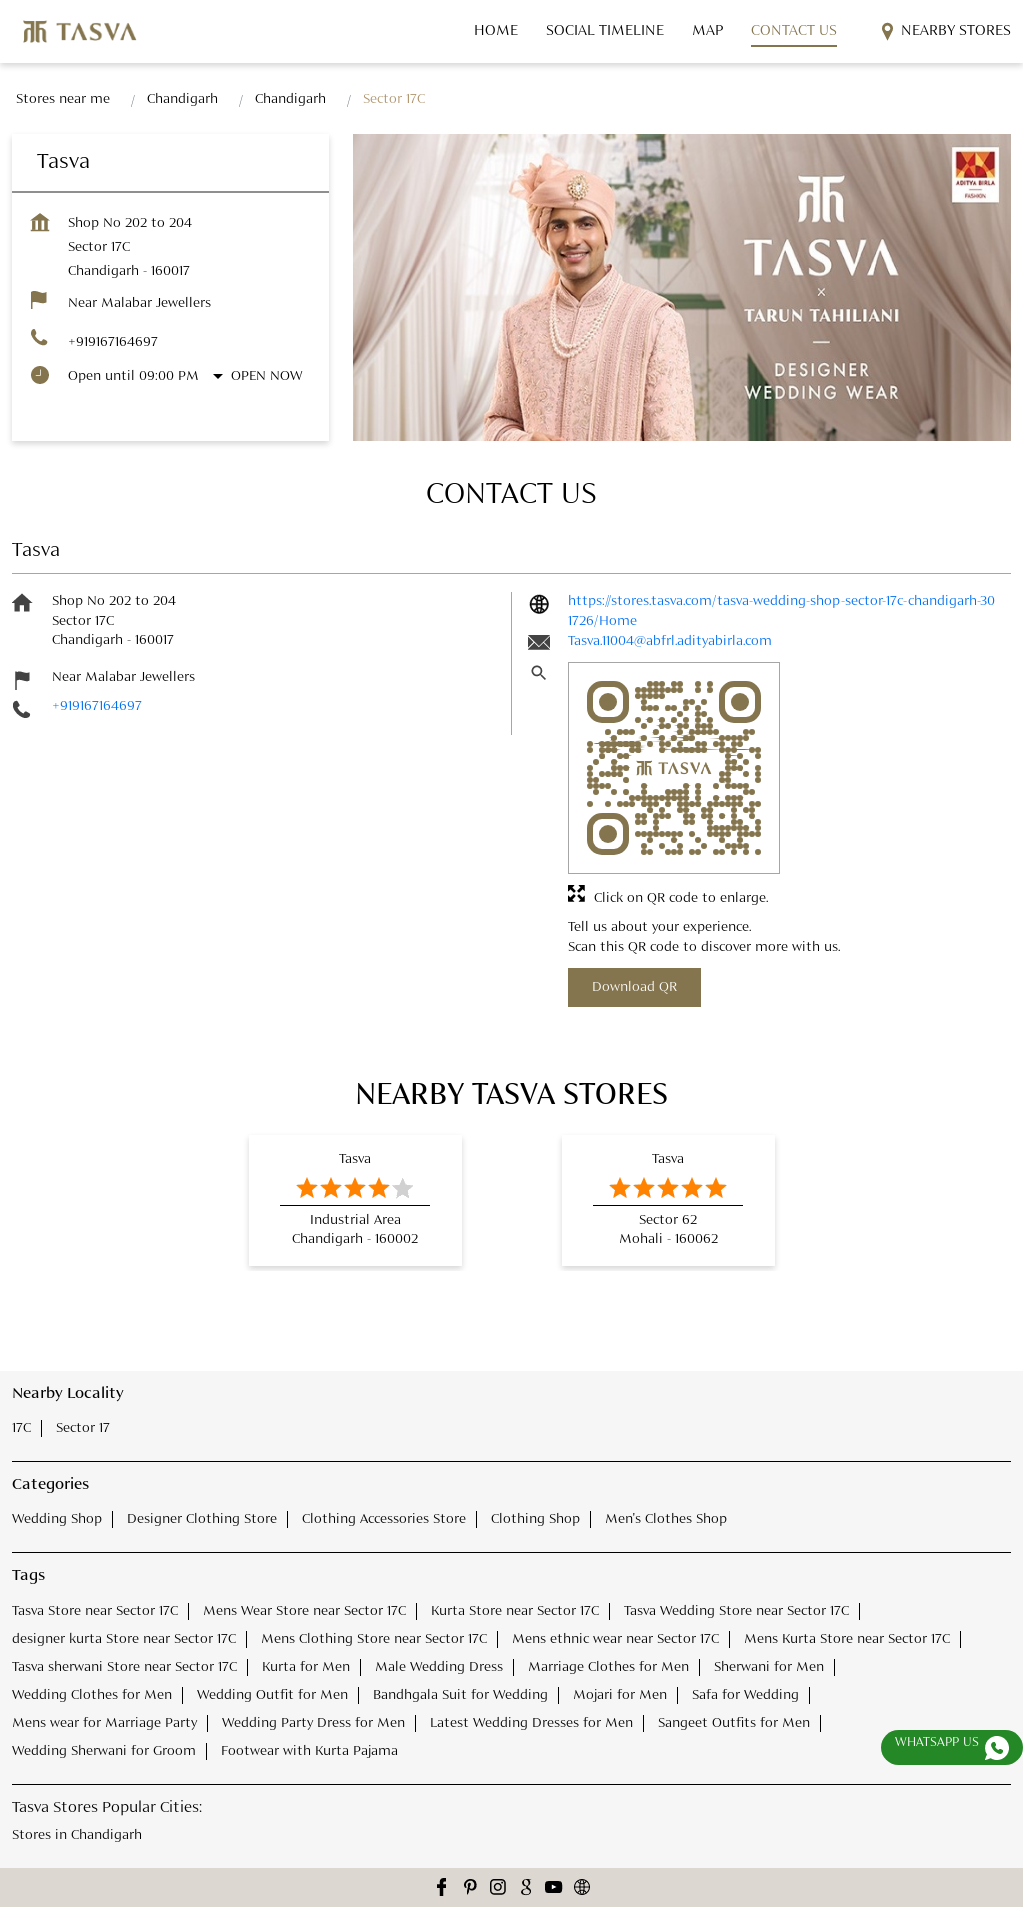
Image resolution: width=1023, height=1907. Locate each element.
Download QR (634, 987)
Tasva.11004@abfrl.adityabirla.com (670, 641)
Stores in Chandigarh (77, 1834)
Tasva (355, 1159)
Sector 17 (83, 1428)
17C (21, 1428)
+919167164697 (113, 342)
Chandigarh (182, 99)
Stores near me (63, 99)
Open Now (266, 376)
